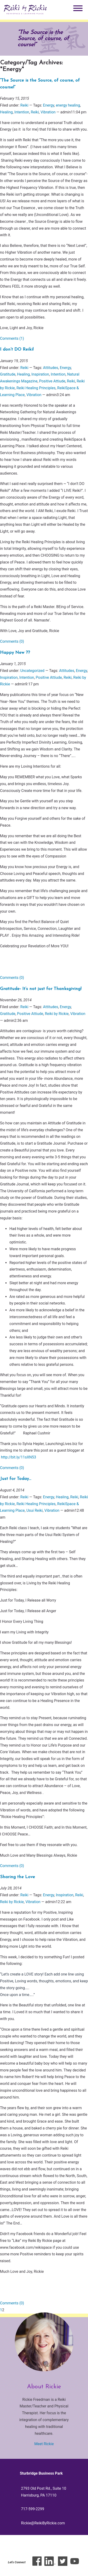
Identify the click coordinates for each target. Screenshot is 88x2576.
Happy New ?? (15, 652)
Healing (6, 112)
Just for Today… (15, 1479)
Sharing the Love (17, 1877)
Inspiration (40, 374)
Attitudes (50, 367)
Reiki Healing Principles (36, 388)
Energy (48, 105)
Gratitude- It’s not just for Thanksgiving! (40, 989)
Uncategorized (32, 670)
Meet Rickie (44, 2444)
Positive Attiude (52, 381)
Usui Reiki (34, 1510)
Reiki (24, 105)
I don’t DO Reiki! (17, 349)
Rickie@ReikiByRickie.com (43, 2523)
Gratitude (7, 374)
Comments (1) (12, 338)
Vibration (48, 112)
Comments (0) (12, 641)
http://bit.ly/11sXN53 (18, 1457)
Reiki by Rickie (57, 1013)
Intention (21, 112)
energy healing (68, 105)
